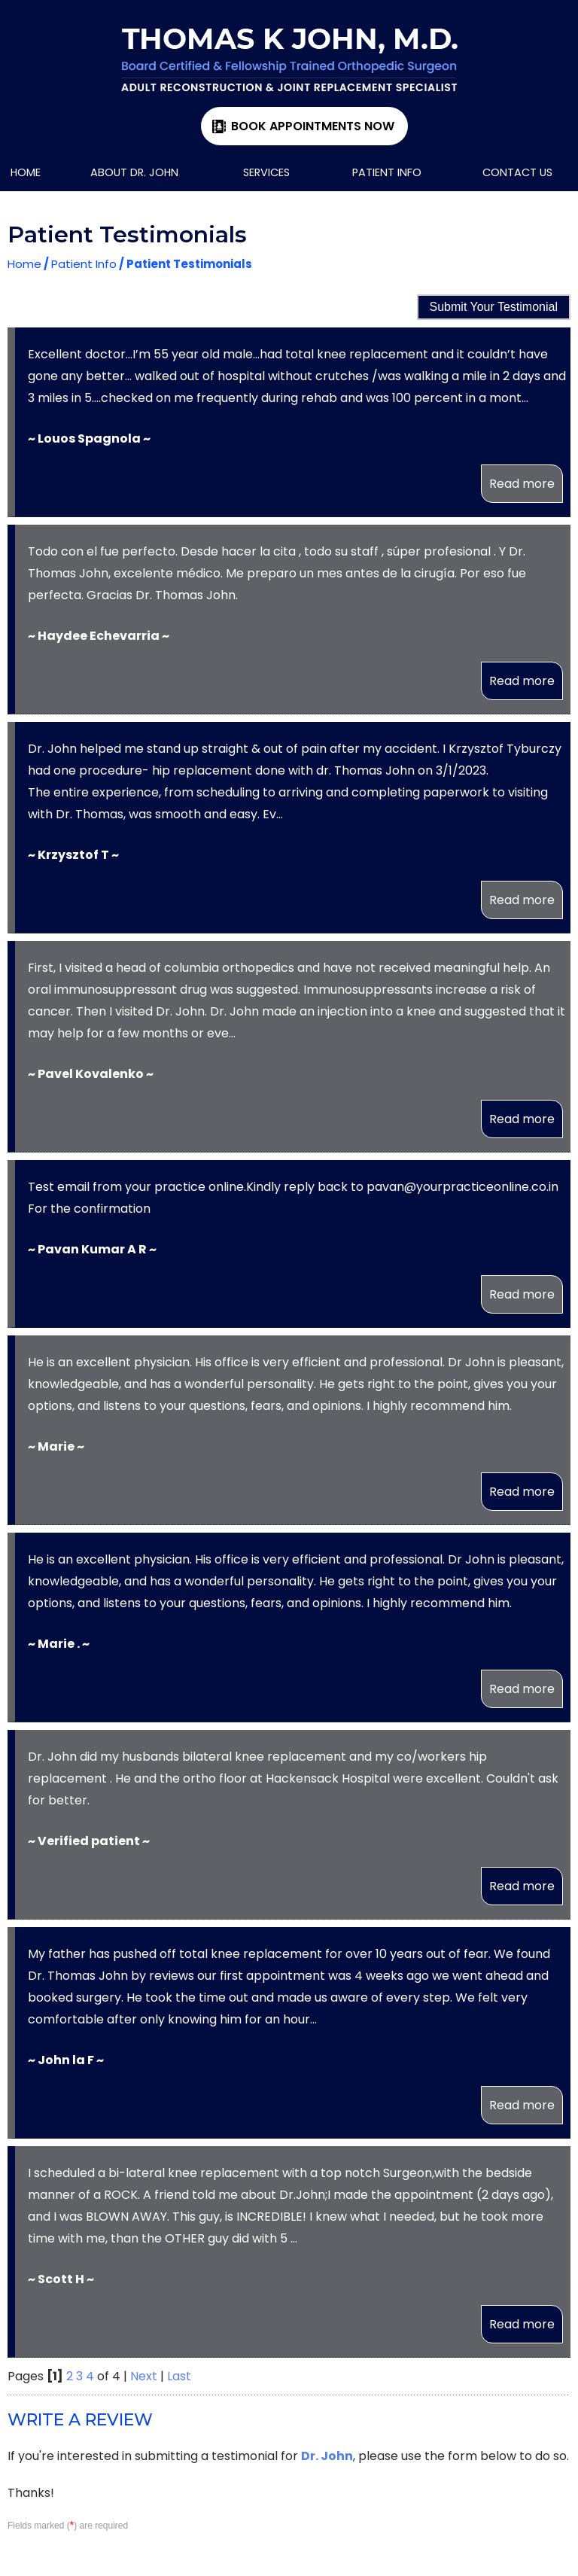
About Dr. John (134, 172)
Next (143, 2376)
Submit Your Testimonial (494, 306)
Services (266, 172)
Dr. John (327, 2456)
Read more (522, 483)
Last (179, 2376)
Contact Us (517, 172)
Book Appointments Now (312, 126)
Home (26, 172)
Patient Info (386, 172)
